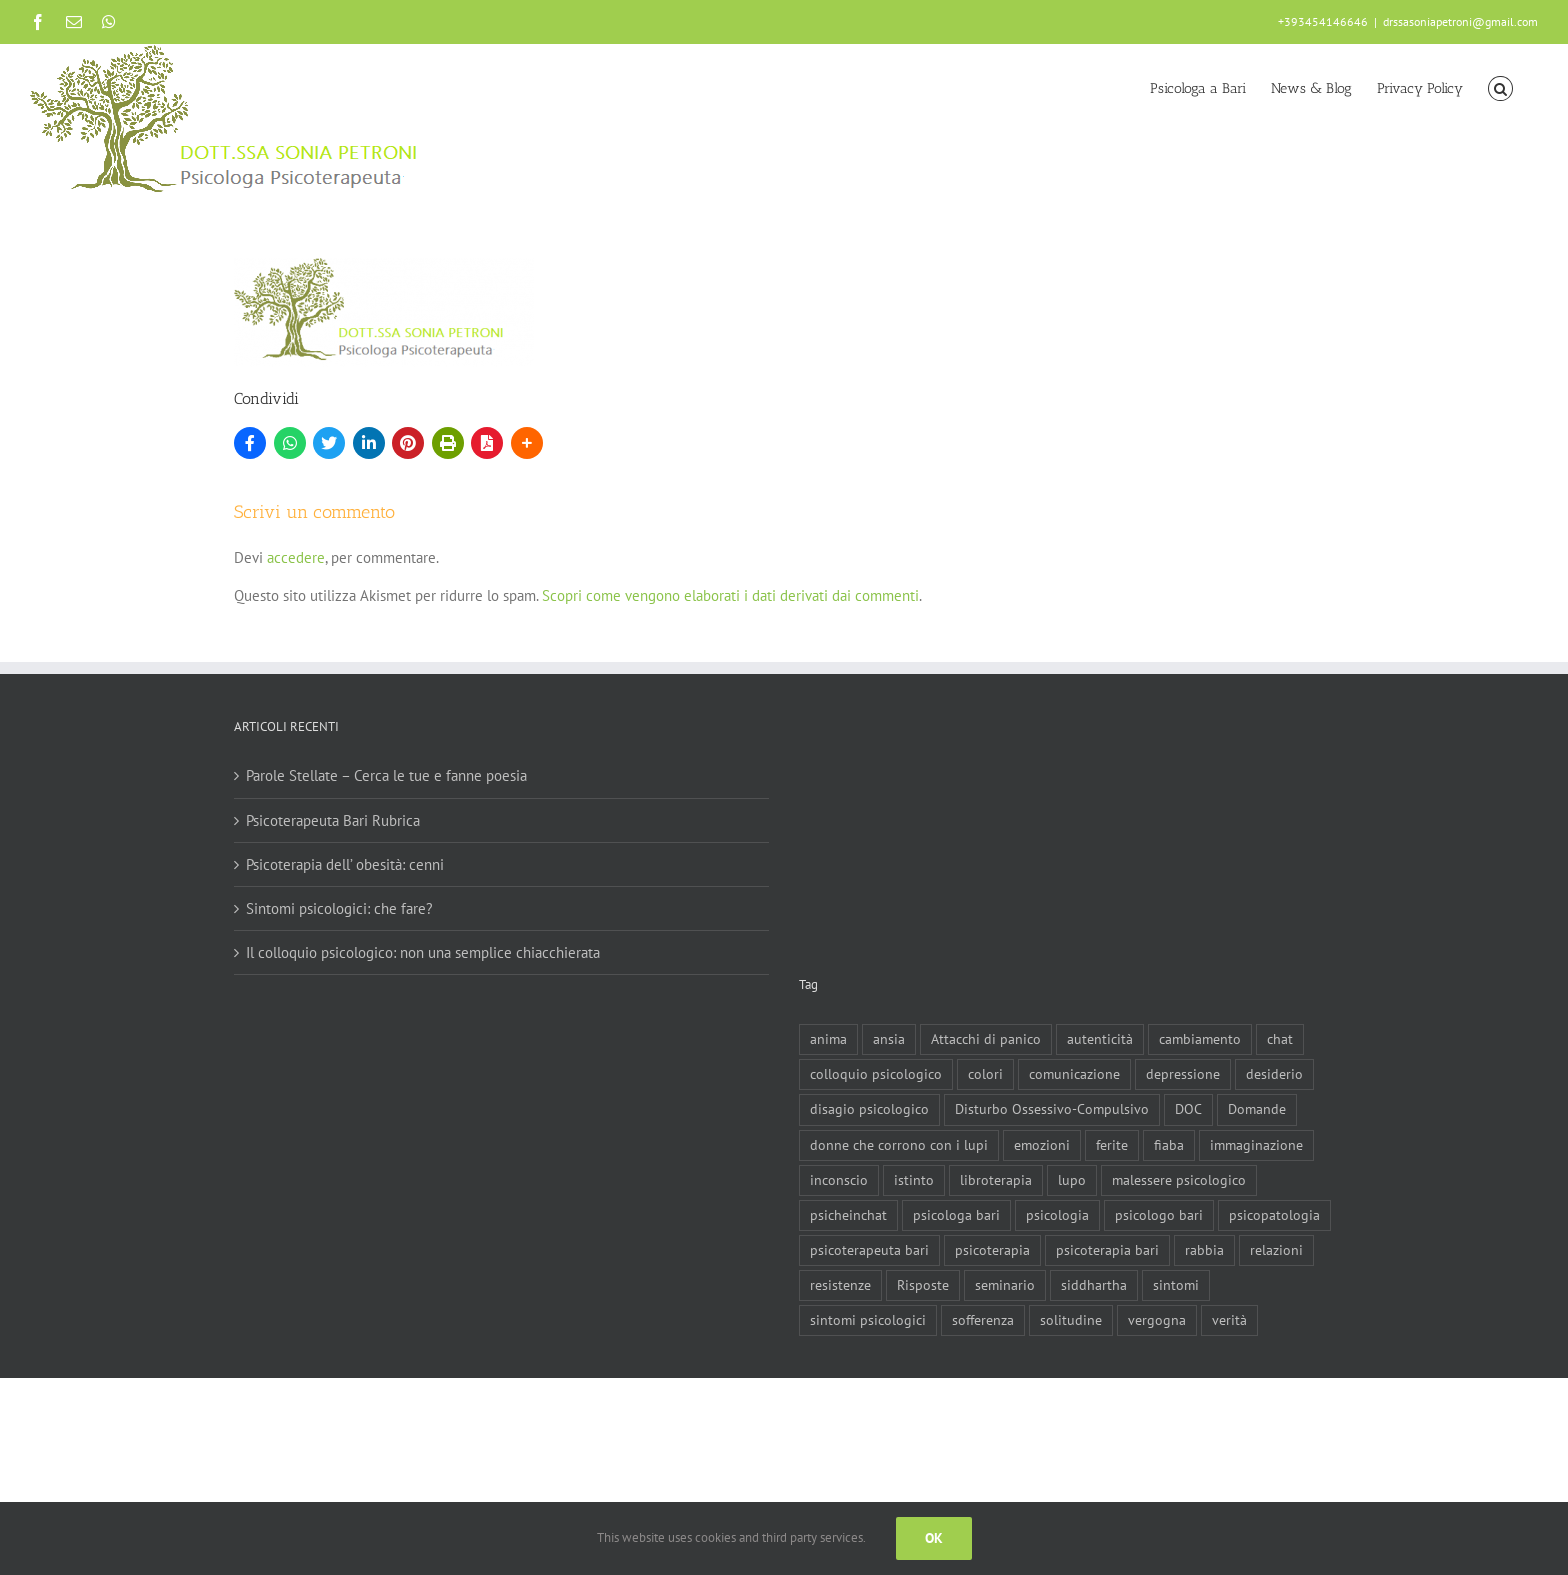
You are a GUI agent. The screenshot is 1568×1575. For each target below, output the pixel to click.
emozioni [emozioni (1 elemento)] (1042, 1145)
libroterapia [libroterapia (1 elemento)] (996, 1180)
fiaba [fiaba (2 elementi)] (1169, 1145)
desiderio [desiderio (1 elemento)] (1274, 1074)
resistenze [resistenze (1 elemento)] (840, 1285)
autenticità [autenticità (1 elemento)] (1100, 1039)
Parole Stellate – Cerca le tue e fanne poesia (386, 775)
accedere (296, 557)
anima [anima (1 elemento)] (828, 1039)
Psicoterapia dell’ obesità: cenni (345, 864)
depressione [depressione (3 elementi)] (1183, 1074)
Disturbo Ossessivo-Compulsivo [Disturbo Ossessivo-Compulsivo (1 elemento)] (1052, 1109)
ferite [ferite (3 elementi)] (1112, 1145)
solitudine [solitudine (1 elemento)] (1071, 1320)
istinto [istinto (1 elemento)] (914, 1180)
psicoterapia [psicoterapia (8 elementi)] (992, 1250)
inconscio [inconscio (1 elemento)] (839, 1180)
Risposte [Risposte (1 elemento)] (923, 1285)
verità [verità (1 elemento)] (1229, 1320)
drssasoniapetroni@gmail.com (1460, 21)
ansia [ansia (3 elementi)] (889, 1039)
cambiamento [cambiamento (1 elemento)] (1200, 1039)
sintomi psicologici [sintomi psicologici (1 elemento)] (868, 1320)
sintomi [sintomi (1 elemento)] (1176, 1285)
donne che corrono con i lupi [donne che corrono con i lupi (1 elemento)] (899, 1145)
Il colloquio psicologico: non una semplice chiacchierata (423, 952)
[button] (1500, 87)
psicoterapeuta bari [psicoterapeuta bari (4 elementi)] (869, 1250)
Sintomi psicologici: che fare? (339, 908)
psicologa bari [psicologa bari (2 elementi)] (956, 1215)
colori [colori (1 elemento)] (985, 1074)
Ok (934, 1538)
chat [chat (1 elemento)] (1280, 1039)
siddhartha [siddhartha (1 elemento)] (1094, 1285)
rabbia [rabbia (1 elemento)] (1204, 1250)
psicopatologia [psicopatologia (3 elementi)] (1274, 1215)
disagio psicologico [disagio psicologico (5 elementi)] (869, 1109)
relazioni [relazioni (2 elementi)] (1276, 1250)
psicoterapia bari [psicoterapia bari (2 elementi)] (1107, 1250)
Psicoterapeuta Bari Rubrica (333, 820)
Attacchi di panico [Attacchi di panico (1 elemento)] (986, 1039)
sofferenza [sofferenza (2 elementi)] (983, 1320)
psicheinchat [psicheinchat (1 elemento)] (848, 1215)
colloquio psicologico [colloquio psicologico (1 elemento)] (876, 1074)
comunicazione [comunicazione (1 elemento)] (1074, 1074)
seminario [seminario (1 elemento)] (1005, 1285)
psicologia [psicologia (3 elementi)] (1057, 1215)
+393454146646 (1323, 21)
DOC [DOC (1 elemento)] (1188, 1109)
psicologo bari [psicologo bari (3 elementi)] (1159, 1215)
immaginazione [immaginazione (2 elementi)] (1256, 1145)
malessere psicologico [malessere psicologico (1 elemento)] (1179, 1180)
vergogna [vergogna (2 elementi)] (1157, 1320)
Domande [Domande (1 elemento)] (1257, 1109)
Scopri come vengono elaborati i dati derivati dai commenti (730, 595)
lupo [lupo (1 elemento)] (1072, 1180)
